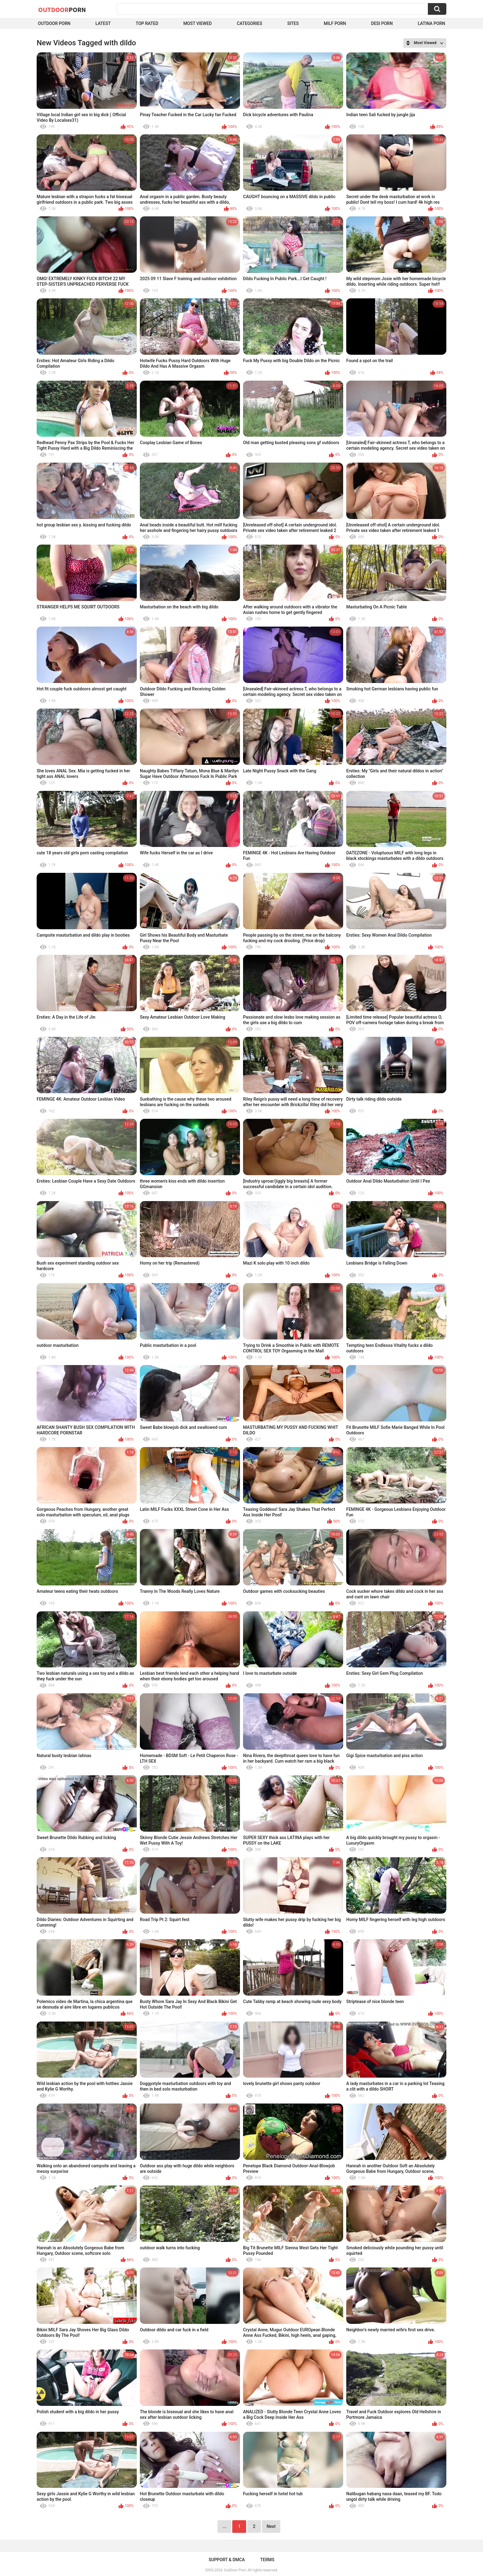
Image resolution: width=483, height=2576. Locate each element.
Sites (292, 23)
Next (270, 2526)
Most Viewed (197, 23)
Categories (249, 23)
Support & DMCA (227, 2559)
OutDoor (62, 9)
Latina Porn (431, 23)
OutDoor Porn (235, 2570)
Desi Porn (382, 23)
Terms (267, 2559)
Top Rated (147, 23)
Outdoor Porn (54, 23)
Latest (103, 23)
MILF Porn (335, 23)
